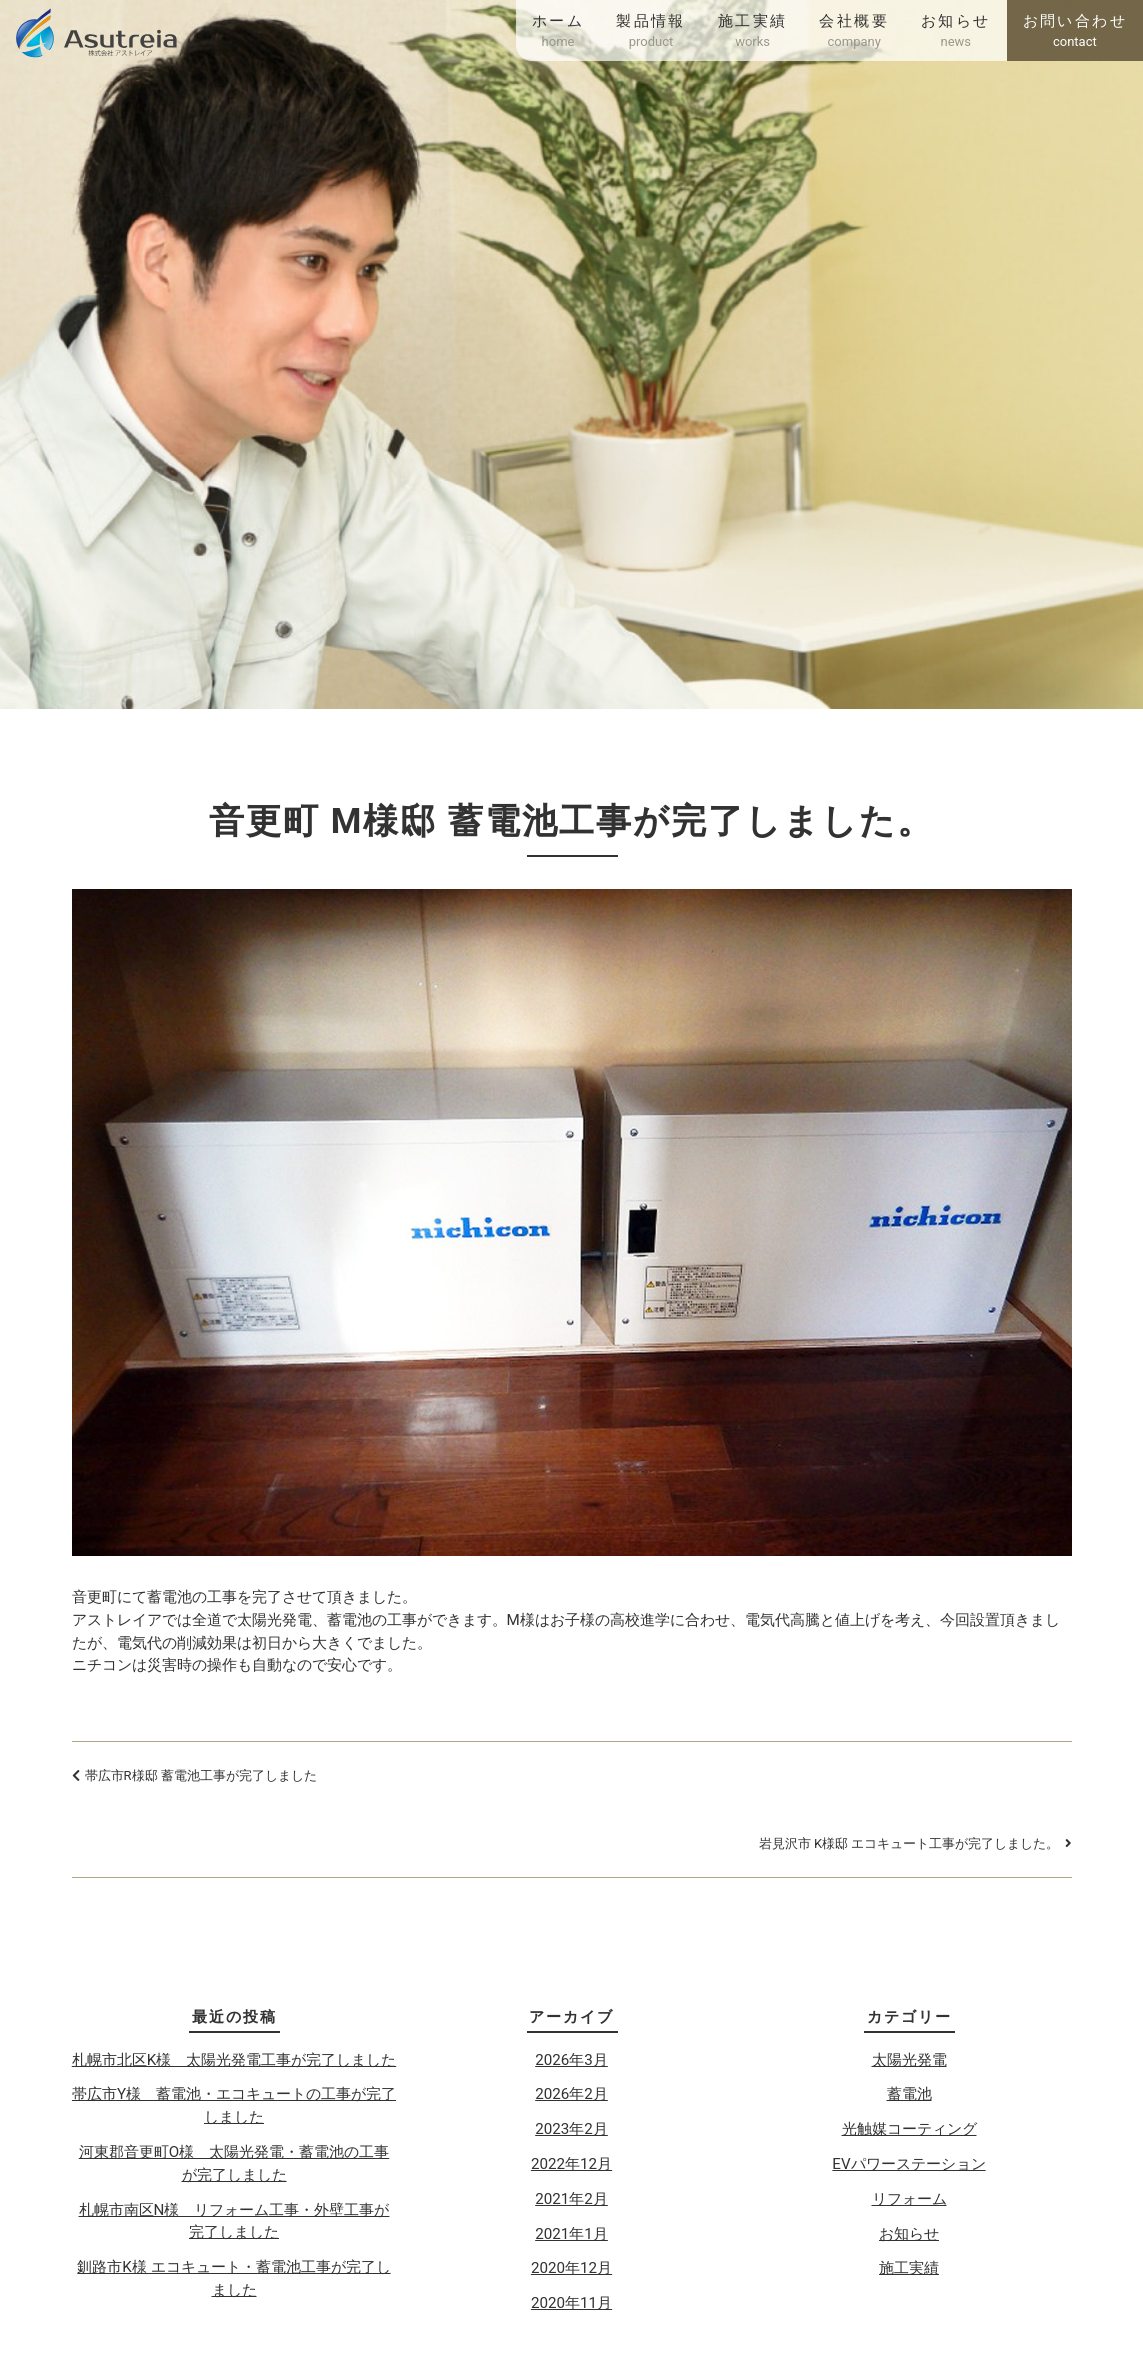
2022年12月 (571, 2164)
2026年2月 (571, 2094)
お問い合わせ (1075, 32)
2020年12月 (571, 2268)
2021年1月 (571, 2234)
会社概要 (854, 32)
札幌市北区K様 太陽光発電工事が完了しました (234, 2060)
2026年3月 (571, 2060)
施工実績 (753, 32)
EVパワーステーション (908, 2164)
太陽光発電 (909, 2060)
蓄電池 (909, 2094)
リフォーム (909, 2199)
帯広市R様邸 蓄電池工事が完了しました (201, 1775)
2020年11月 (571, 2303)
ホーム (558, 32)
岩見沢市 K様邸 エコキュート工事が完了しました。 (909, 1843)
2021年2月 (571, 2199)
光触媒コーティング (909, 2129)
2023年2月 (571, 2129)
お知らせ (956, 32)
